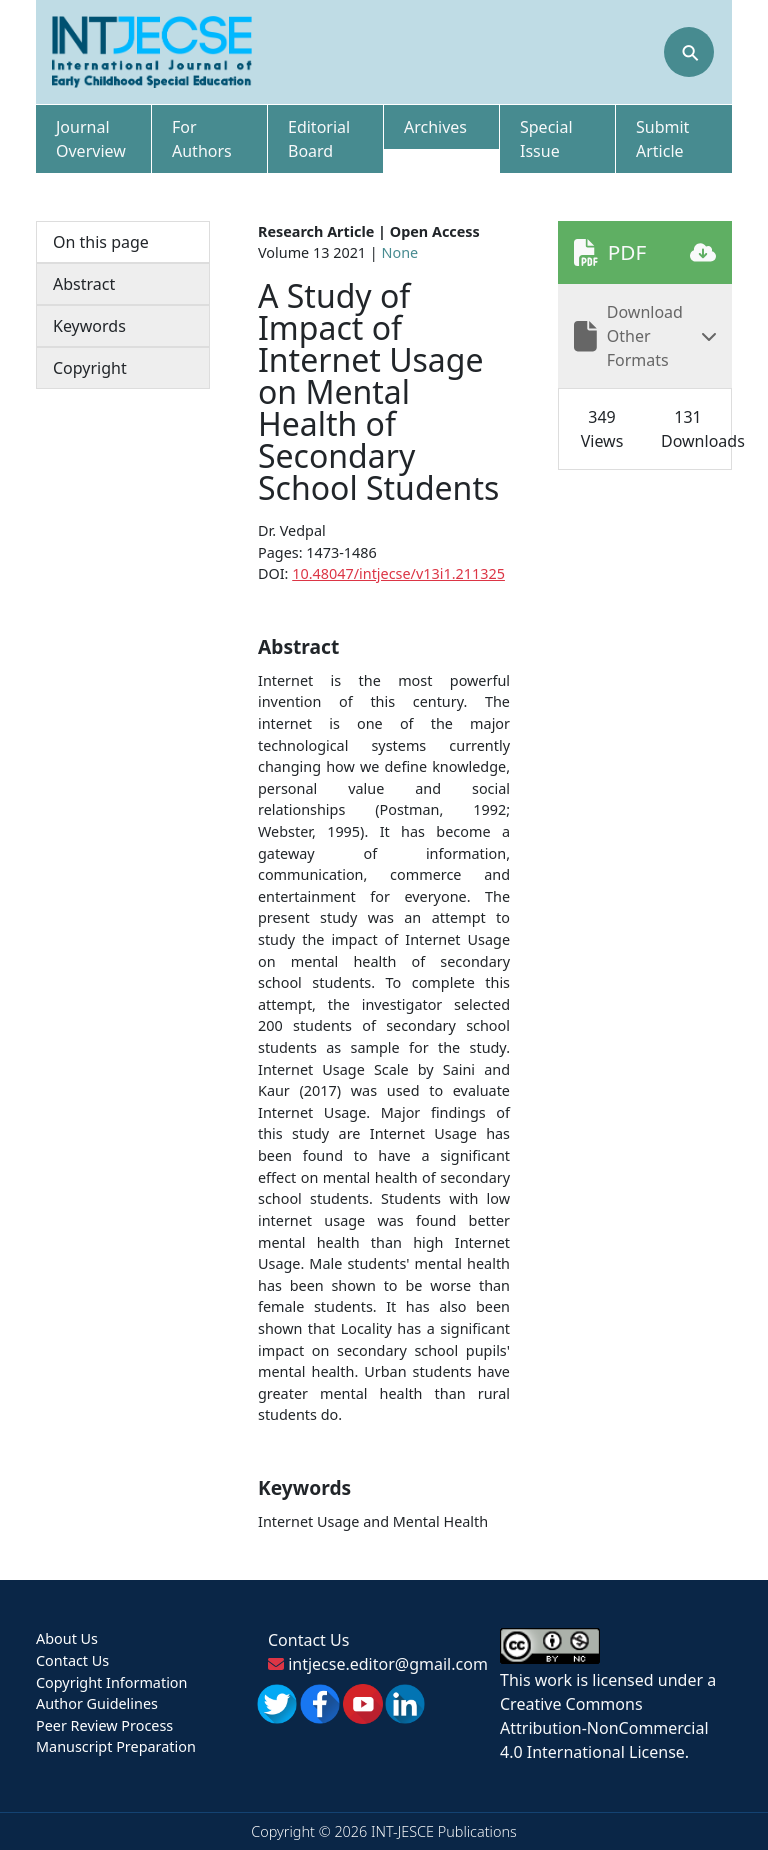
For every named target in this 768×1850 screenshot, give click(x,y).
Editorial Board (319, 139)
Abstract (84, 284)
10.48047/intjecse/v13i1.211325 (398, 573)
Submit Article (662, 139)
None (400, 252)
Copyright (90, 368)
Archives (435, 127)
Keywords (89, 326)
